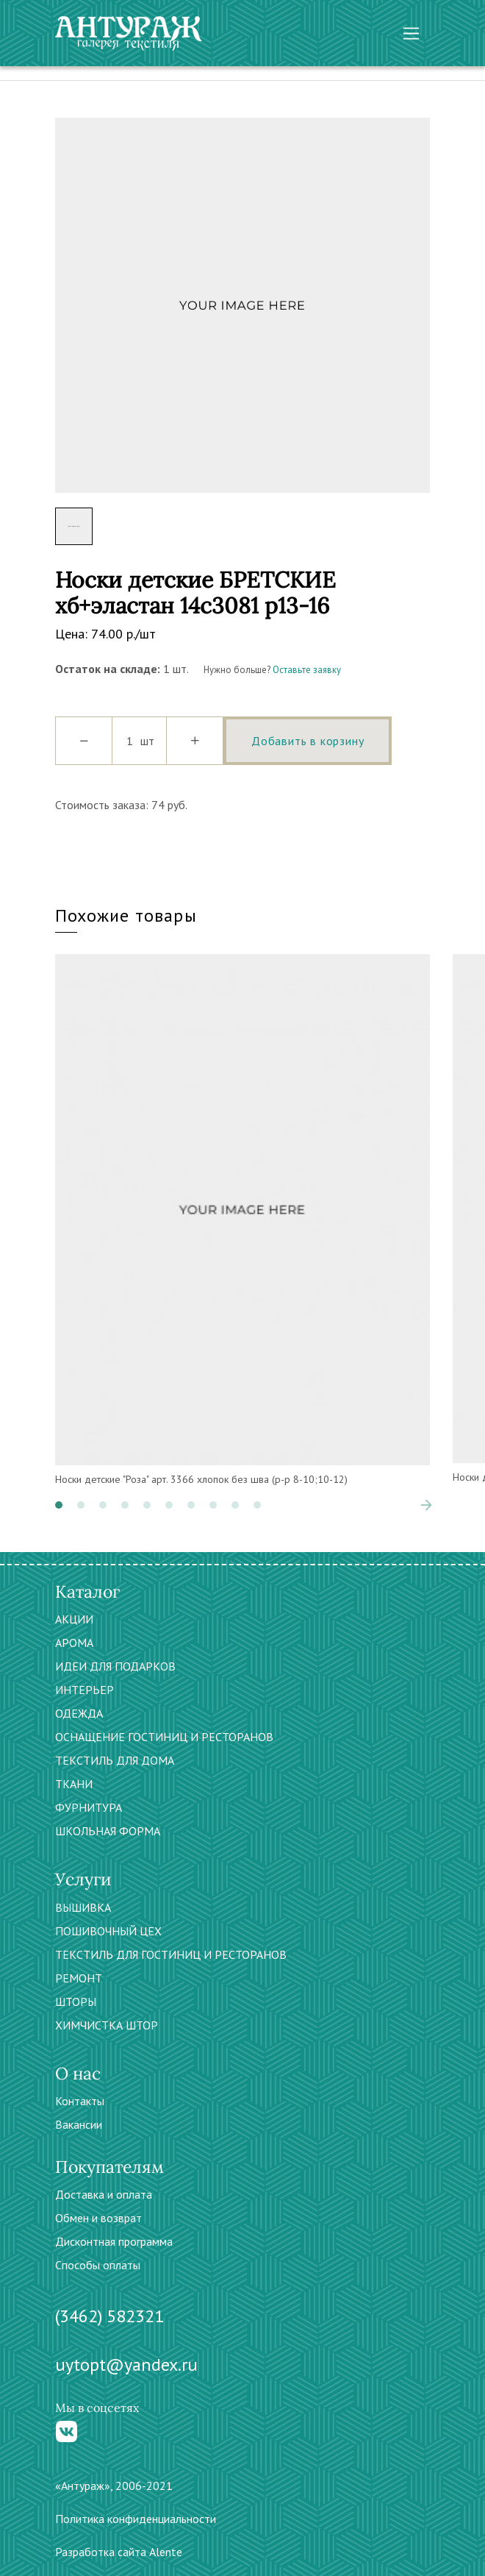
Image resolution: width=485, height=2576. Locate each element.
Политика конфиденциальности (135, 2518)
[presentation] (426, 1505)
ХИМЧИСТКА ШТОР (106, 2025)
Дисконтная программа (114, 2241)
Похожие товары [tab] (126, 915)
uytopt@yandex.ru (126, 2364)
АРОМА (74, 1642)
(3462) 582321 (109, 2316)
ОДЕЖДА (79, 1713)
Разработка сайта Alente (118, 2551)
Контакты (79, 2100)
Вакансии (78, 2124)
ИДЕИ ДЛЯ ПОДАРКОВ (115, 1666)
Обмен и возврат (98, 2217)
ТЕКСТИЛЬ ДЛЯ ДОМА (114, 1760)
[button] (59, 1505)
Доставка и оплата (103, 2194)
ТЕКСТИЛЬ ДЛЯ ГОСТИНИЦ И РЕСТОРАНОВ (171, 1954)
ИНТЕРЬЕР (84, 1689)
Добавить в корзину (307, 740)
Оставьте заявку (307, 669)
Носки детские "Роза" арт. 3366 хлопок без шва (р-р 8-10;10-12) (201, 1479)
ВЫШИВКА (83, 1907)
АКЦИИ (74, 1619)
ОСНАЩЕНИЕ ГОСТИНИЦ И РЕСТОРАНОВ (164, 1736)
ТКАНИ (74, 1783)
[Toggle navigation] (411, 33)
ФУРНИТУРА (88, 1807)
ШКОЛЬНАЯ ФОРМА (107, 1831)
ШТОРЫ (75, 2001)
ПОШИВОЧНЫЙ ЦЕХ (108, 1931)
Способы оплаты (97, 2264)
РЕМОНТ (78, 1978)
